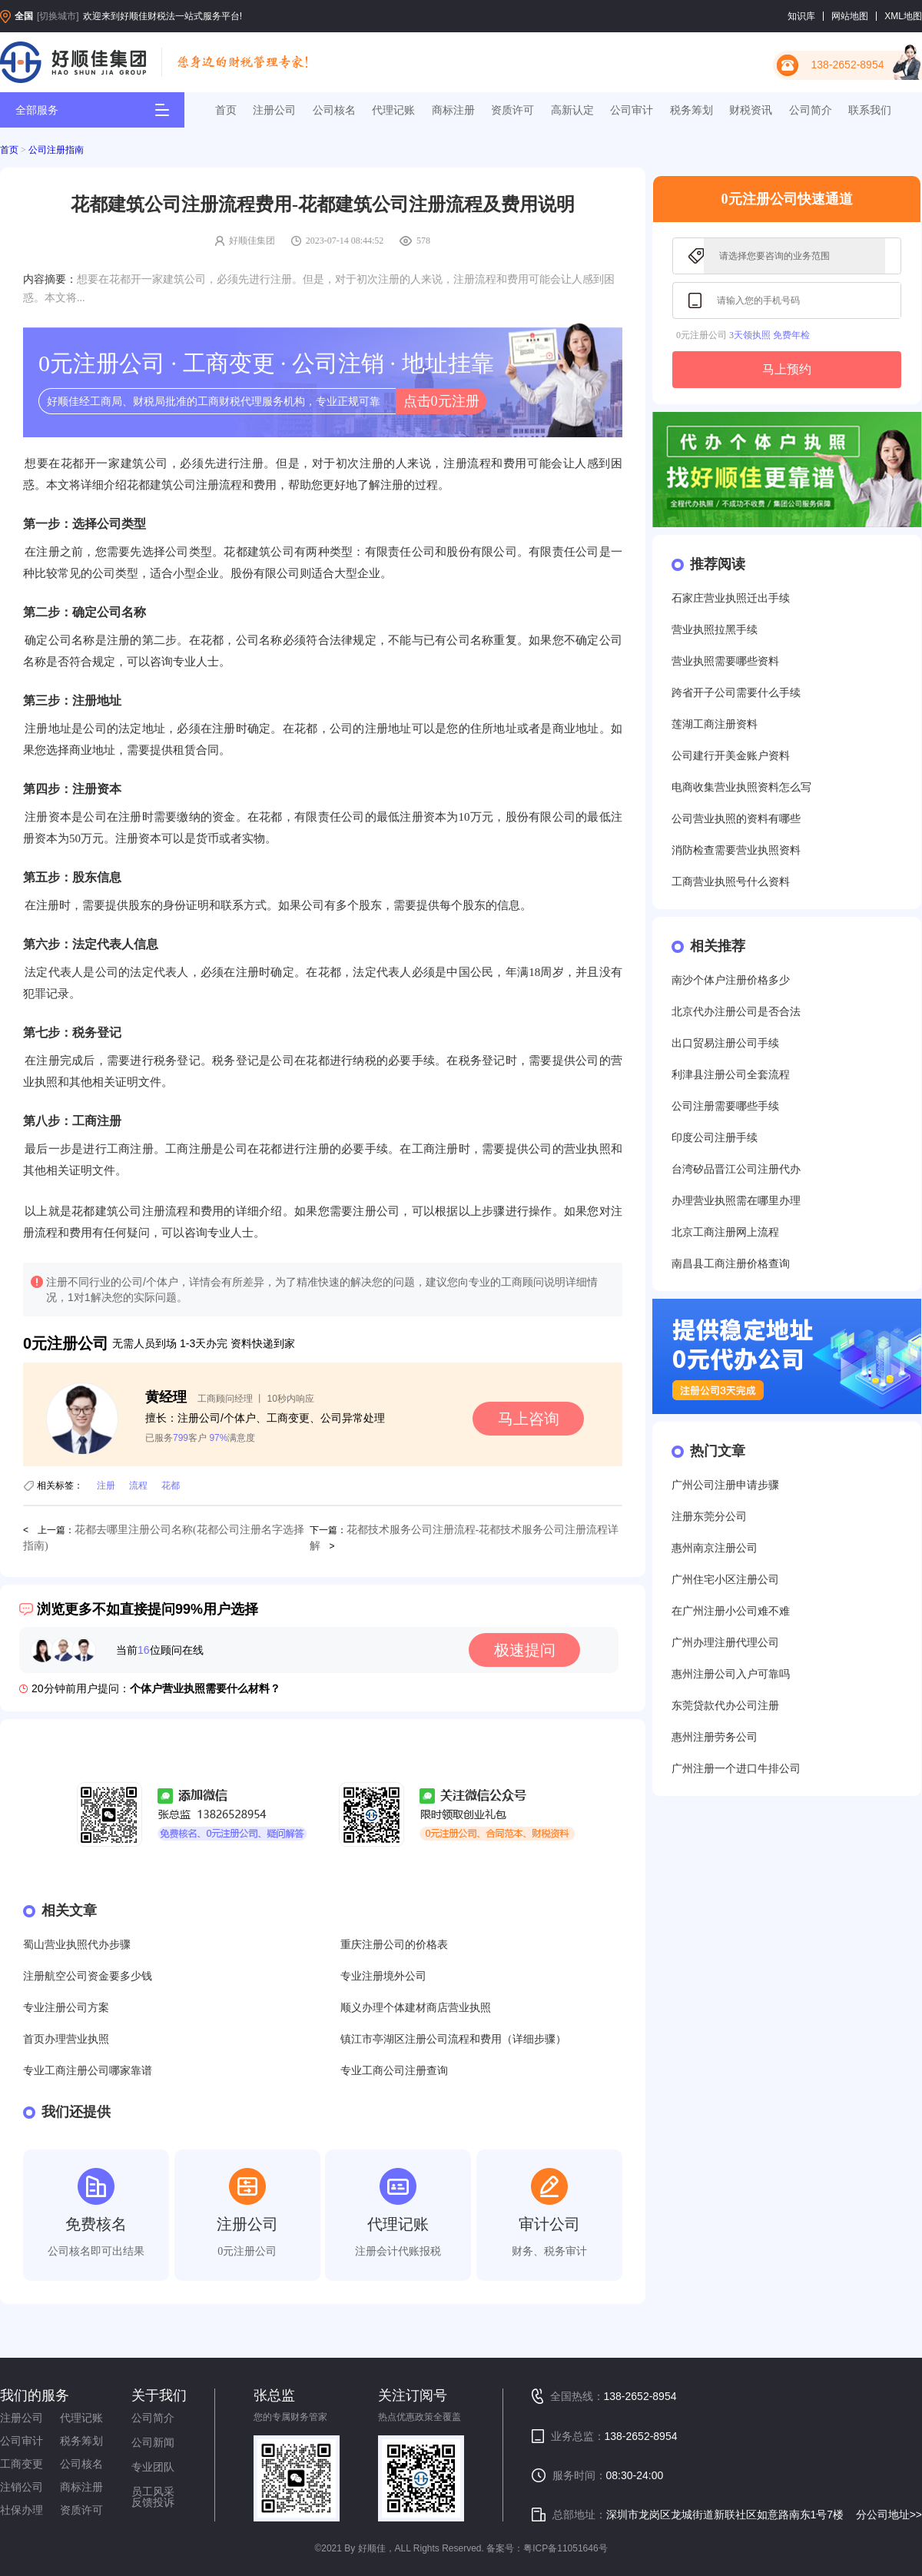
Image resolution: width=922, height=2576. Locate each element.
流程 (138, 1485)
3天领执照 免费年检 (769, 335)
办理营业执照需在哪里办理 (736, 1201)
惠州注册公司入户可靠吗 (731, 1674)
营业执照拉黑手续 (715, 630)
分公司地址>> (889, 2514)
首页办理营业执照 (66, 2039)
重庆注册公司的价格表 (394, 1944)
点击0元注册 (441, 401)
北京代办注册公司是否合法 (736, 1011)
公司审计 (631, 110)
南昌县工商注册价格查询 (731, 1264)
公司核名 (334, 110)
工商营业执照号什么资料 (731, 882)
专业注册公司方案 (66, 2007)
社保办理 (21, 2510)
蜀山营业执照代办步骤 (77, 1944)
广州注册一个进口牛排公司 (736, 1768)
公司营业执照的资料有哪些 (736, 819)
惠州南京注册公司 (715, 1548)
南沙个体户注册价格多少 (731, 980)
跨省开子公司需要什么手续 (736, 693)
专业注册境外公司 (383, 1976)
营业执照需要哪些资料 (725, 661)
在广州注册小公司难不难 (731, 1611)
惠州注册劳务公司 (715, 1737)
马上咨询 (528, 1418)
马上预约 (786, 369)
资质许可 (512, 110)
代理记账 (393, 110)
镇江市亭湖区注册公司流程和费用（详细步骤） (453, 2039)
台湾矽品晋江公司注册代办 (736, 1169)
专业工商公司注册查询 (394, 2070)
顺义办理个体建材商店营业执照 (415, 2007)
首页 (226, 110)
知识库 (801, 16)
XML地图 (903, 16)
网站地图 (849, 16)
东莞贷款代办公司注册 (725, 1705)
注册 (106, 1485)
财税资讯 (750, 110)
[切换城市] (58, 16)
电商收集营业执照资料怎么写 (741, 787)
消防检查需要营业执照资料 (736, 850)
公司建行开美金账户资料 (731, 756)
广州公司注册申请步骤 (725, 1485)
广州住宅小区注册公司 (725, 1579)
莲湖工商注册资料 (715, 724)
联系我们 (869, 110)
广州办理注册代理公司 (725, 1642)
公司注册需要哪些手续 (725, 1106)
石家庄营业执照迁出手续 (731, 598)
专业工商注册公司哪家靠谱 (87, 2070)
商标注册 (453, 110)
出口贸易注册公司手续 (725, 1043)
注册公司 (274, 110)
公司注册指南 (56, 149)
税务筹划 (691, 110)
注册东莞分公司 (709, 1516)
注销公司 (21, 2487)
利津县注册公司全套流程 (731, 1075)
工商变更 (21, 2464)
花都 (170, 1485)
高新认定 (572, 110)
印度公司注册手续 (715, 1138)
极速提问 (525, 1650)
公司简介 (810, 110)
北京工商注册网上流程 (725, 1232)
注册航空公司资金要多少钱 (87, 1976)
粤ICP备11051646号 (565, 2548)
